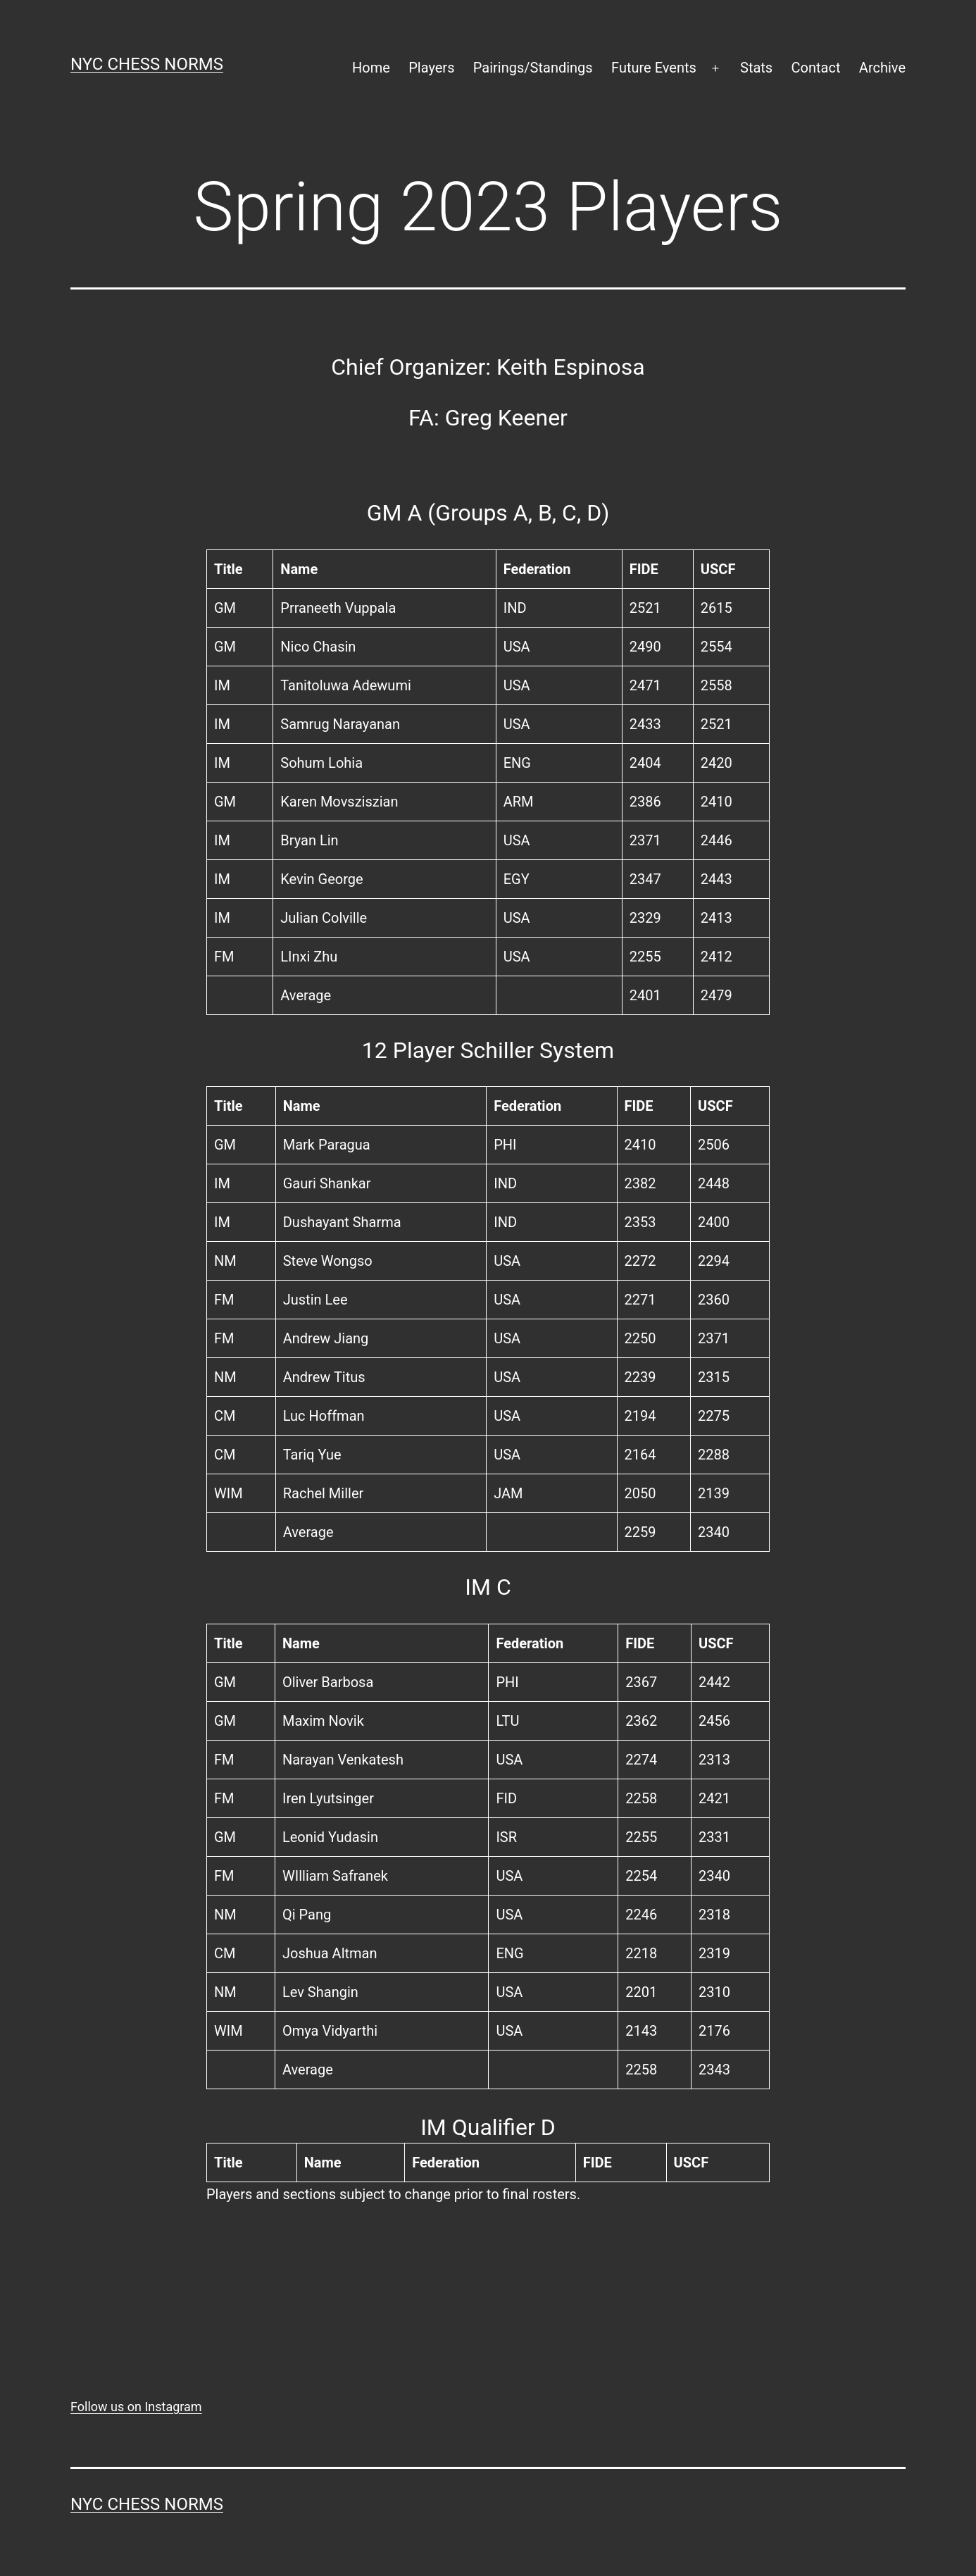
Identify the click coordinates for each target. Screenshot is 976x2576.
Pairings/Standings (533, 67)
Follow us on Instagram (136, 2406)
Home (371, 67)
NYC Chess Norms (146, 64)
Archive (882, 67)
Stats (756, 67)
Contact (816, 67)
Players (431, 67)
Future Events (653, 67)
